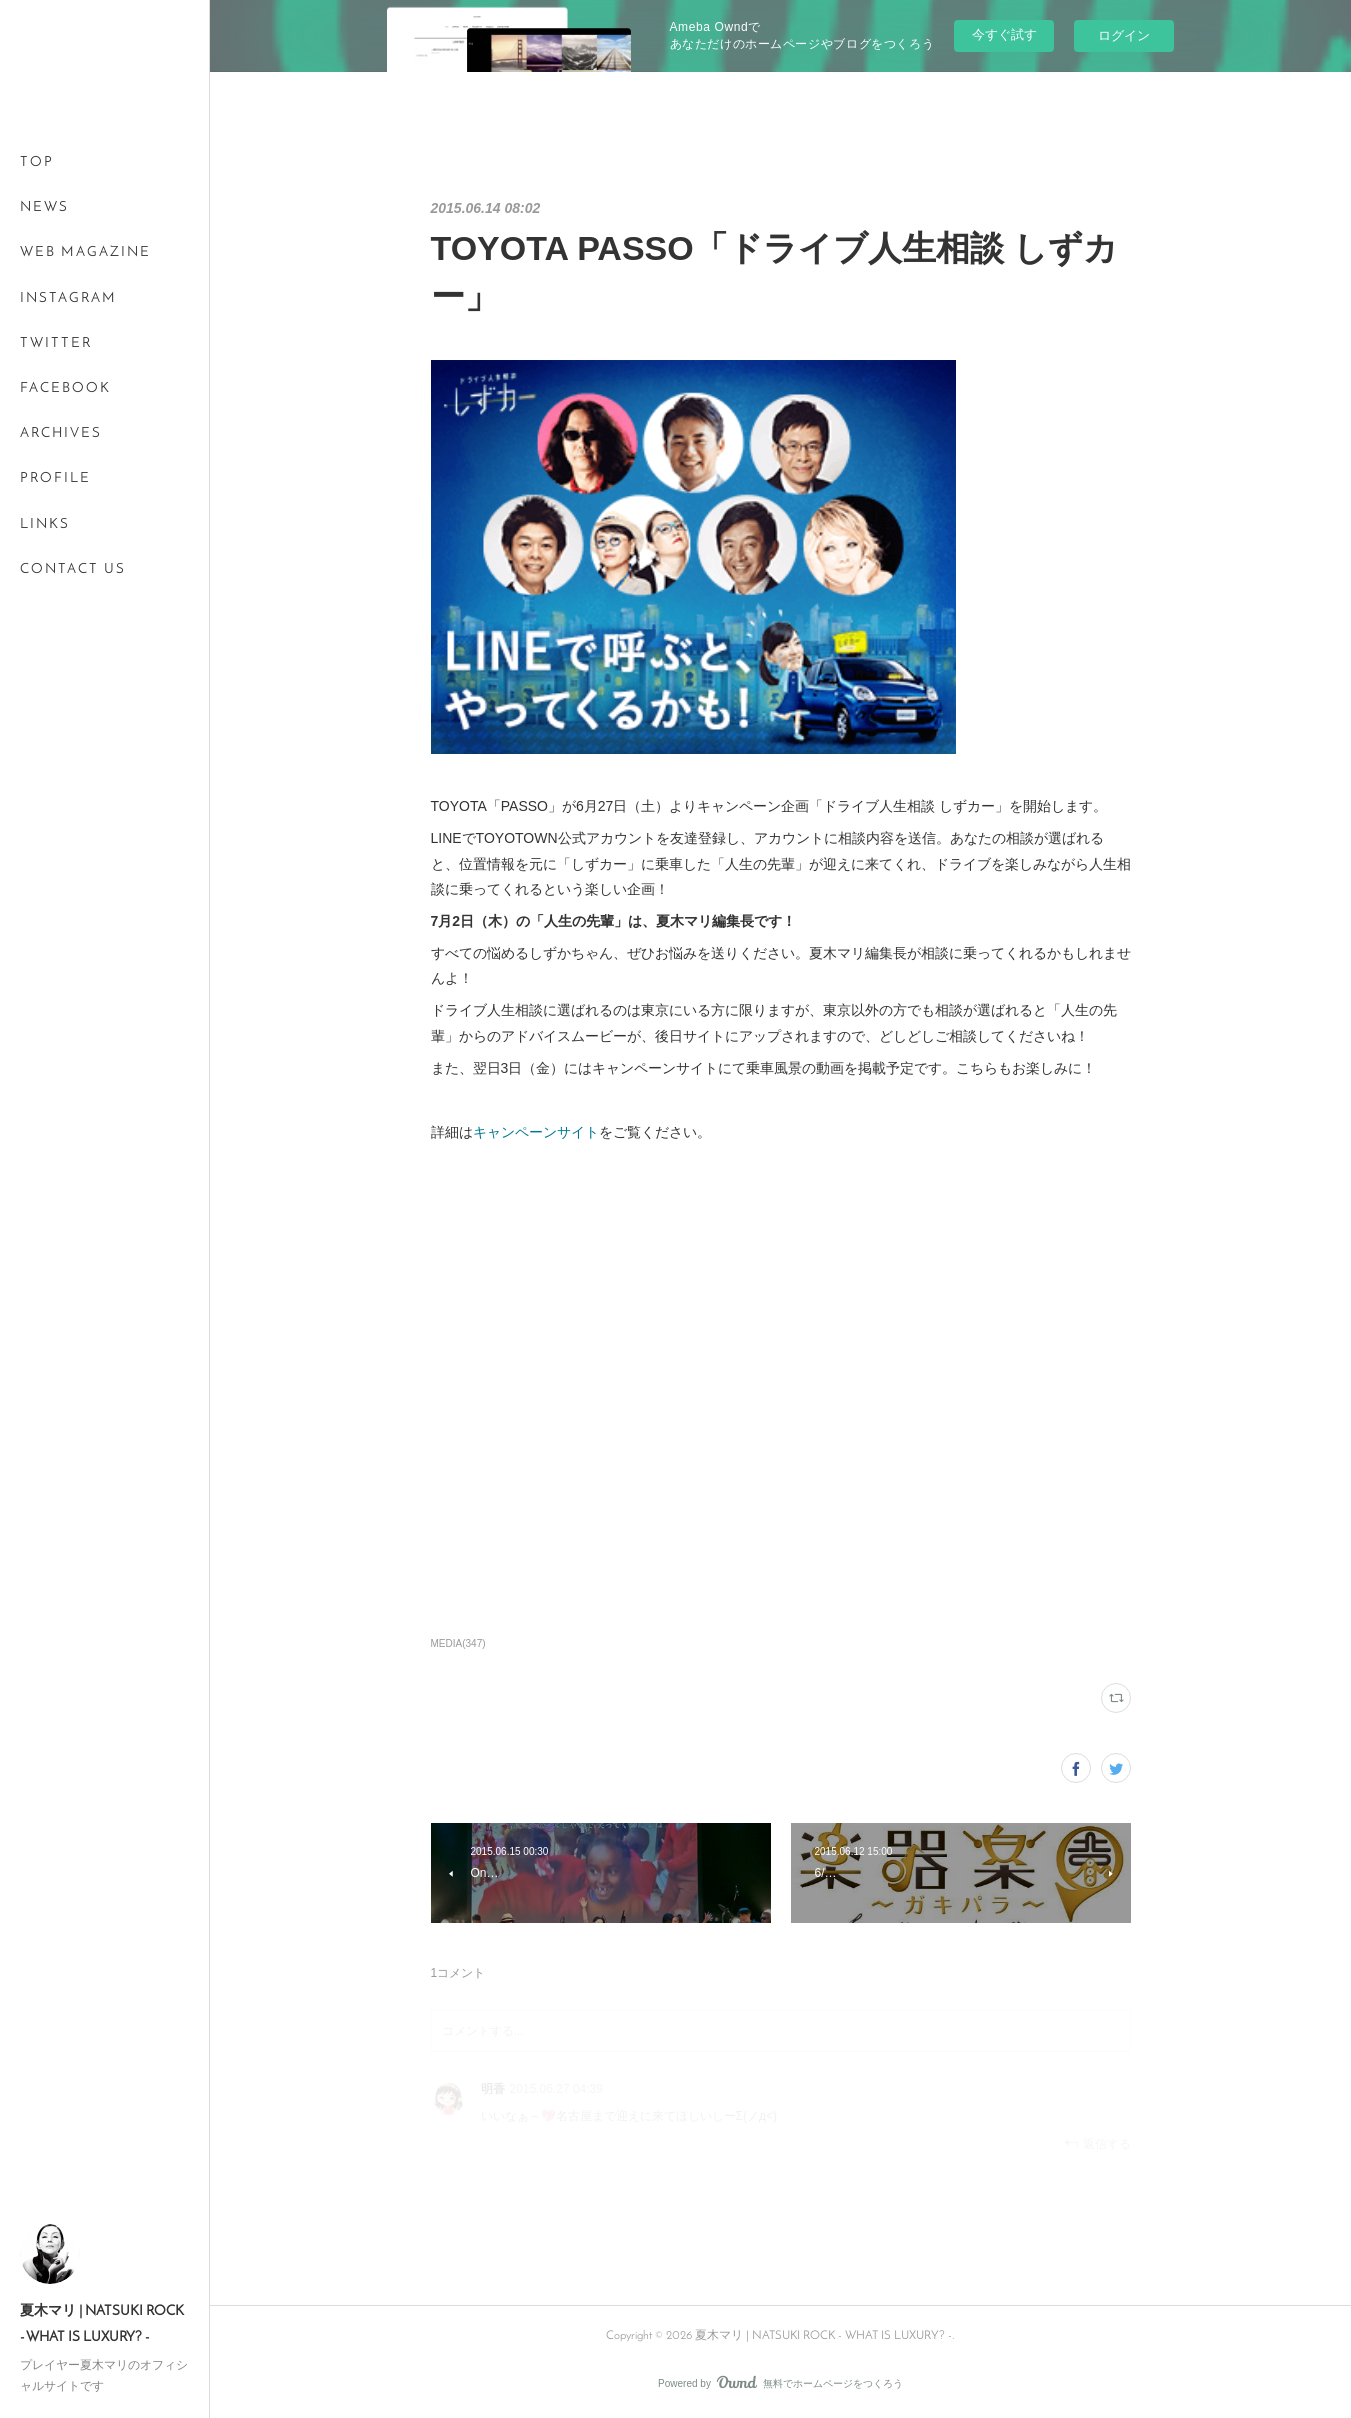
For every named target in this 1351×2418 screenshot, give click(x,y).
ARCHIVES (61, 433)
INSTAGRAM (68, 298)
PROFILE (55, 478)
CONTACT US (73, 569)
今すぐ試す (1004, 34)
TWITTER (56, 343)
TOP (37, 162)
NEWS (44, 207)
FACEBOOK (65, 388)
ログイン (1124, 35)
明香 (493, 2089)
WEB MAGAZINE (85, 252)
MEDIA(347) (458, 1643)
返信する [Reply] (1097, 2143)
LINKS (45, 524)
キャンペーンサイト (536, 1132)
